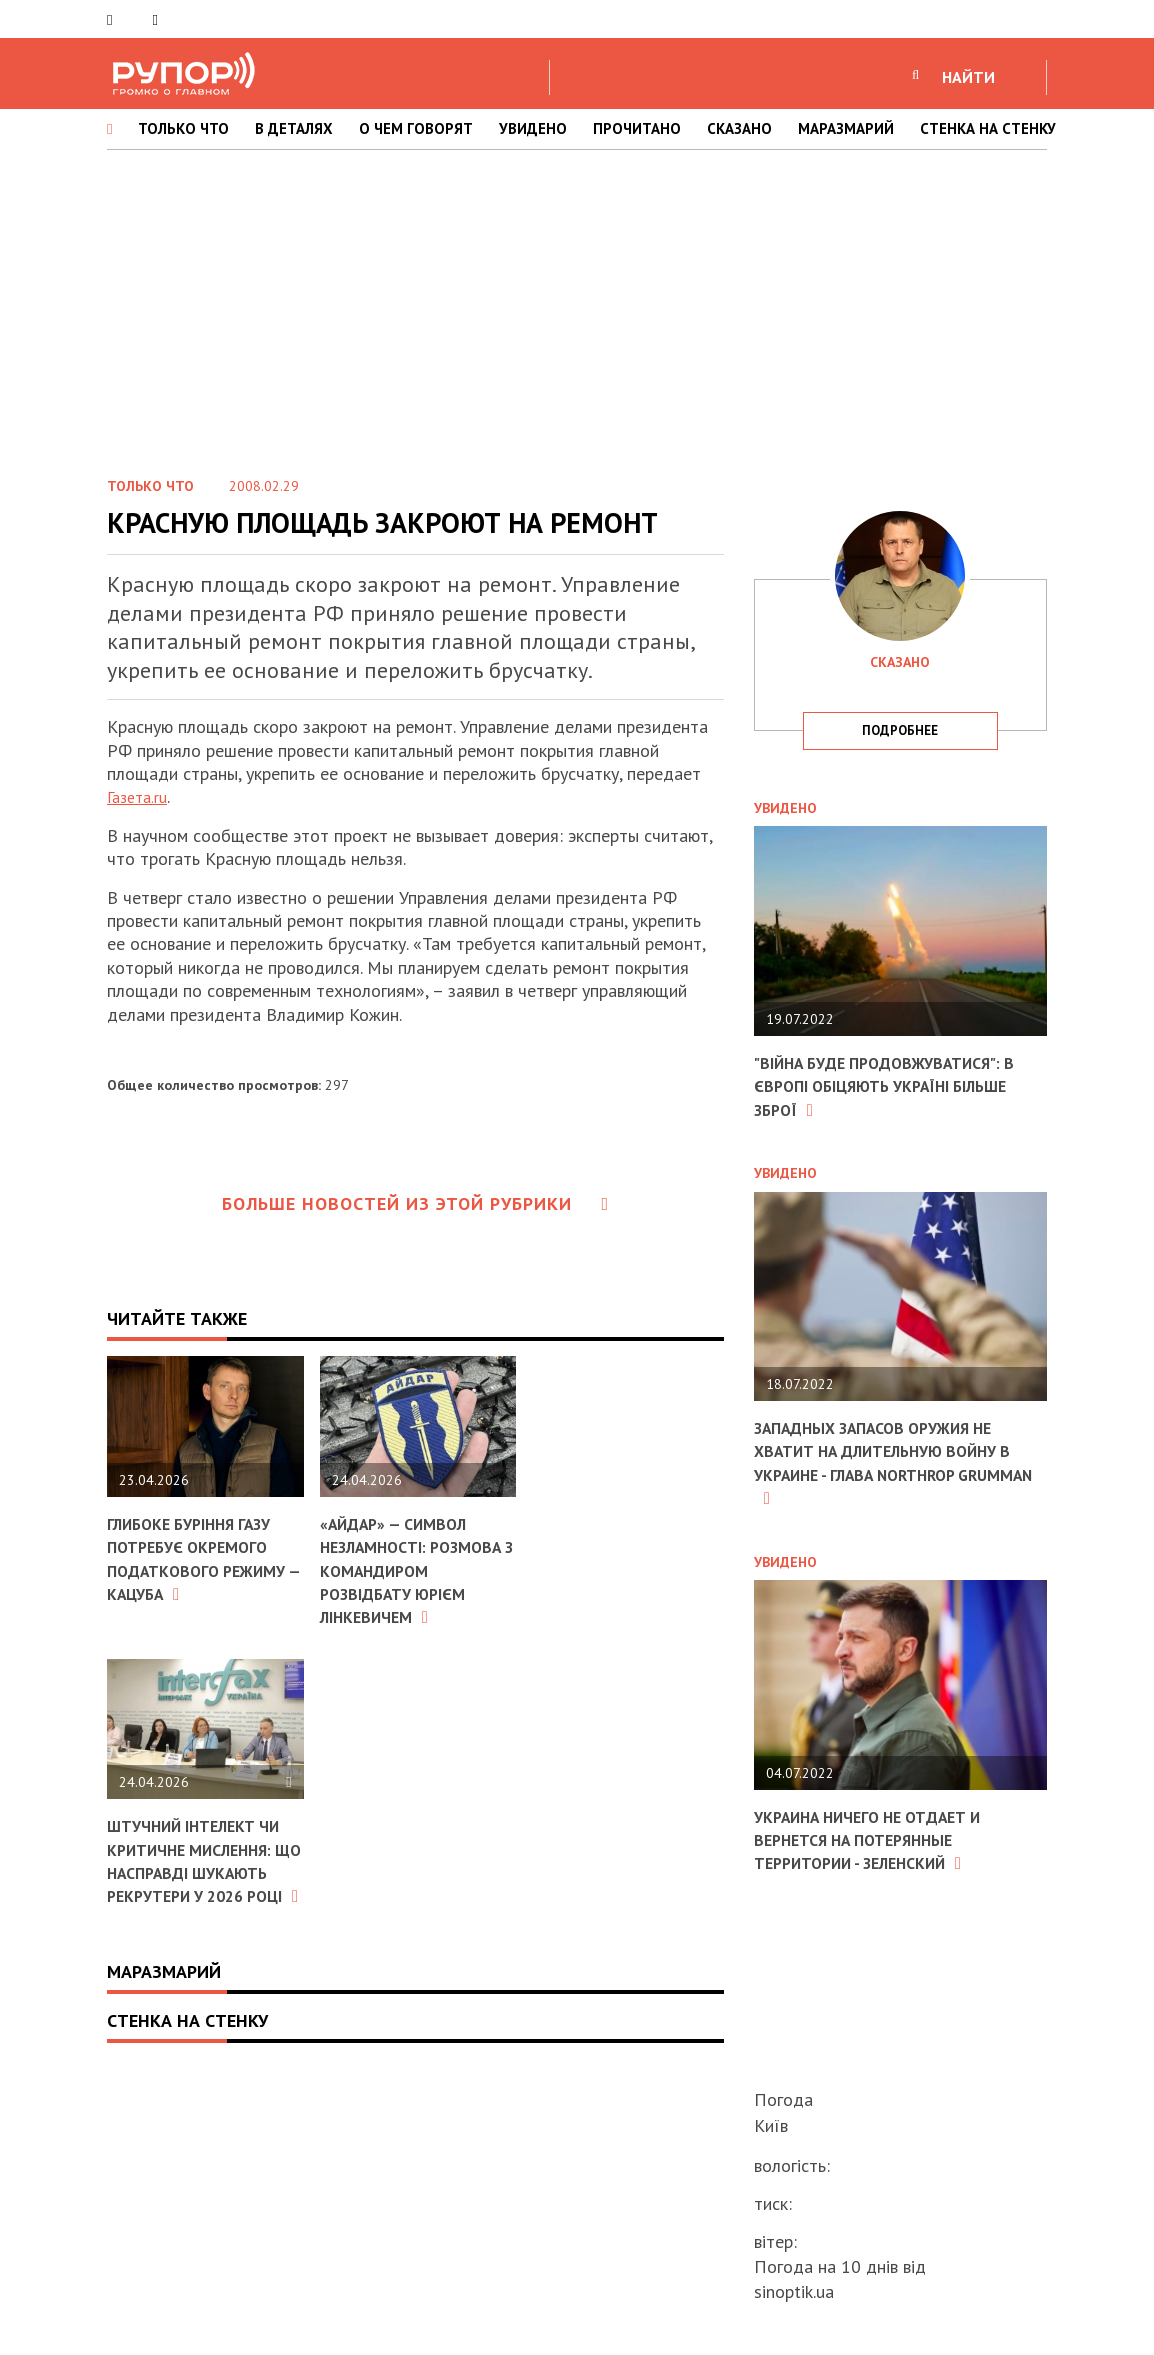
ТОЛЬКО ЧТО (183, 128)
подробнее (900, 730)
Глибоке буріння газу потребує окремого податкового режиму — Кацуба (201, 1558)
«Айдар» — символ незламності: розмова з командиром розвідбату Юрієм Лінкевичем (404, 1582)
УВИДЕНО (533, 128)
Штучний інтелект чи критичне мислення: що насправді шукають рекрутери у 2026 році (198, 1908)
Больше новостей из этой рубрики (416, 1203)
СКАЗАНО (739, 128)
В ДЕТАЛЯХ (294, 128)
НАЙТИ (968, 77)
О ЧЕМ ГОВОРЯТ (416, 128)
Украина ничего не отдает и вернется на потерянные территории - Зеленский (884, 1840)
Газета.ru (141, 796)
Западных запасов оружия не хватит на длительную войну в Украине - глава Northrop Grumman (894, 1462)
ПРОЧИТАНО (637, 128)
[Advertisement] (577, 309)
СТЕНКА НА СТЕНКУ (988, 128)
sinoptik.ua (794, 2291)
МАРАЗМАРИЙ (846, 128)
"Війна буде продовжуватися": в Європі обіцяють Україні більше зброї (894, 1086)
